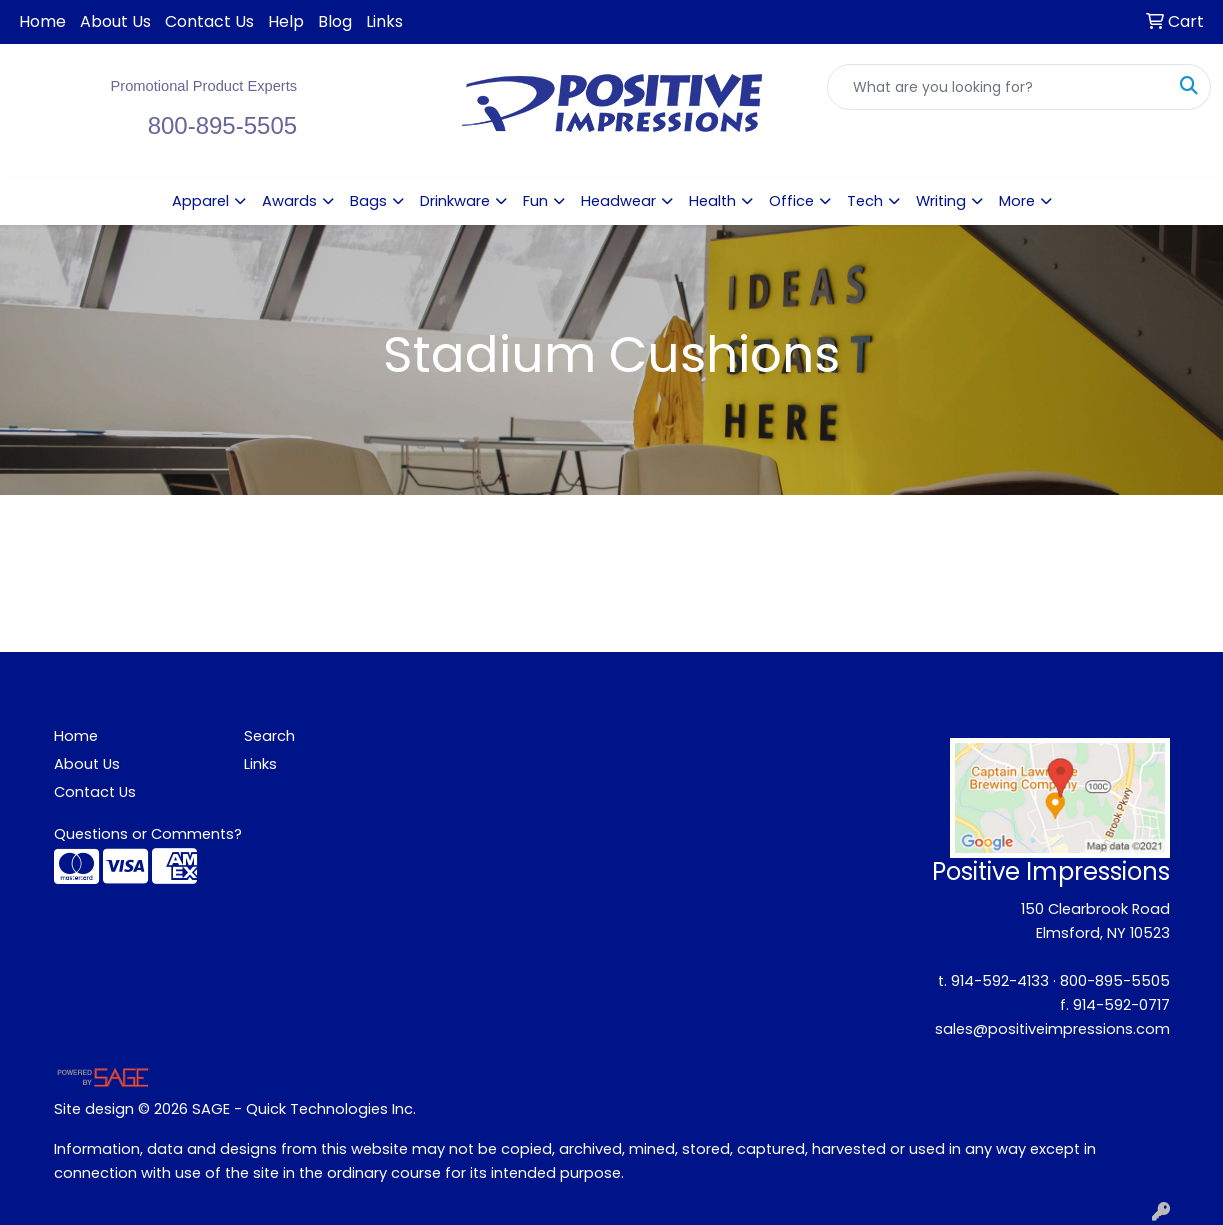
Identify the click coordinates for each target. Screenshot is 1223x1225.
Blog (335, 21)
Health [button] (712, 201)
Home (42, 21)
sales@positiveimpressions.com (1052, 1029)
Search (269, 736)
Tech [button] (865, 201)
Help (286, 21)
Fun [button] (535, 201)
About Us (115, 21)
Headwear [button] (618, 201)
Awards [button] (289, 201)
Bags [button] (368, 201)
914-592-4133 (1000, 981)
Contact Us (209, 21)
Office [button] (791, 201)
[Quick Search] (998, 87)
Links (384, 21)
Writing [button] (941, 201)
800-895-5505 (1115, 981)
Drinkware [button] (455, 201)
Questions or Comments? (148, 834)
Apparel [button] (200, 201)
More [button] (1017, 201)
